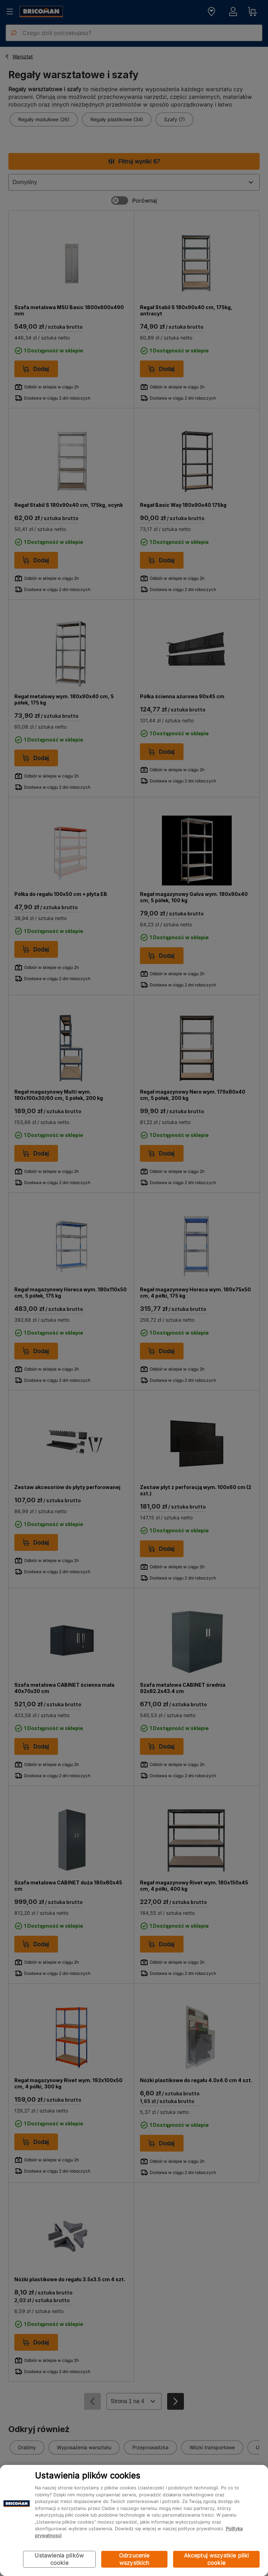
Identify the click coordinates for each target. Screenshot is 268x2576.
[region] (134, 2520)
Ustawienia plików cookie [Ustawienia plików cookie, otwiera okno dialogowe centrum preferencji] (59, 2559)
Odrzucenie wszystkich (134, 2559)
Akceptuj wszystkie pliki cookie (216, 2559)
